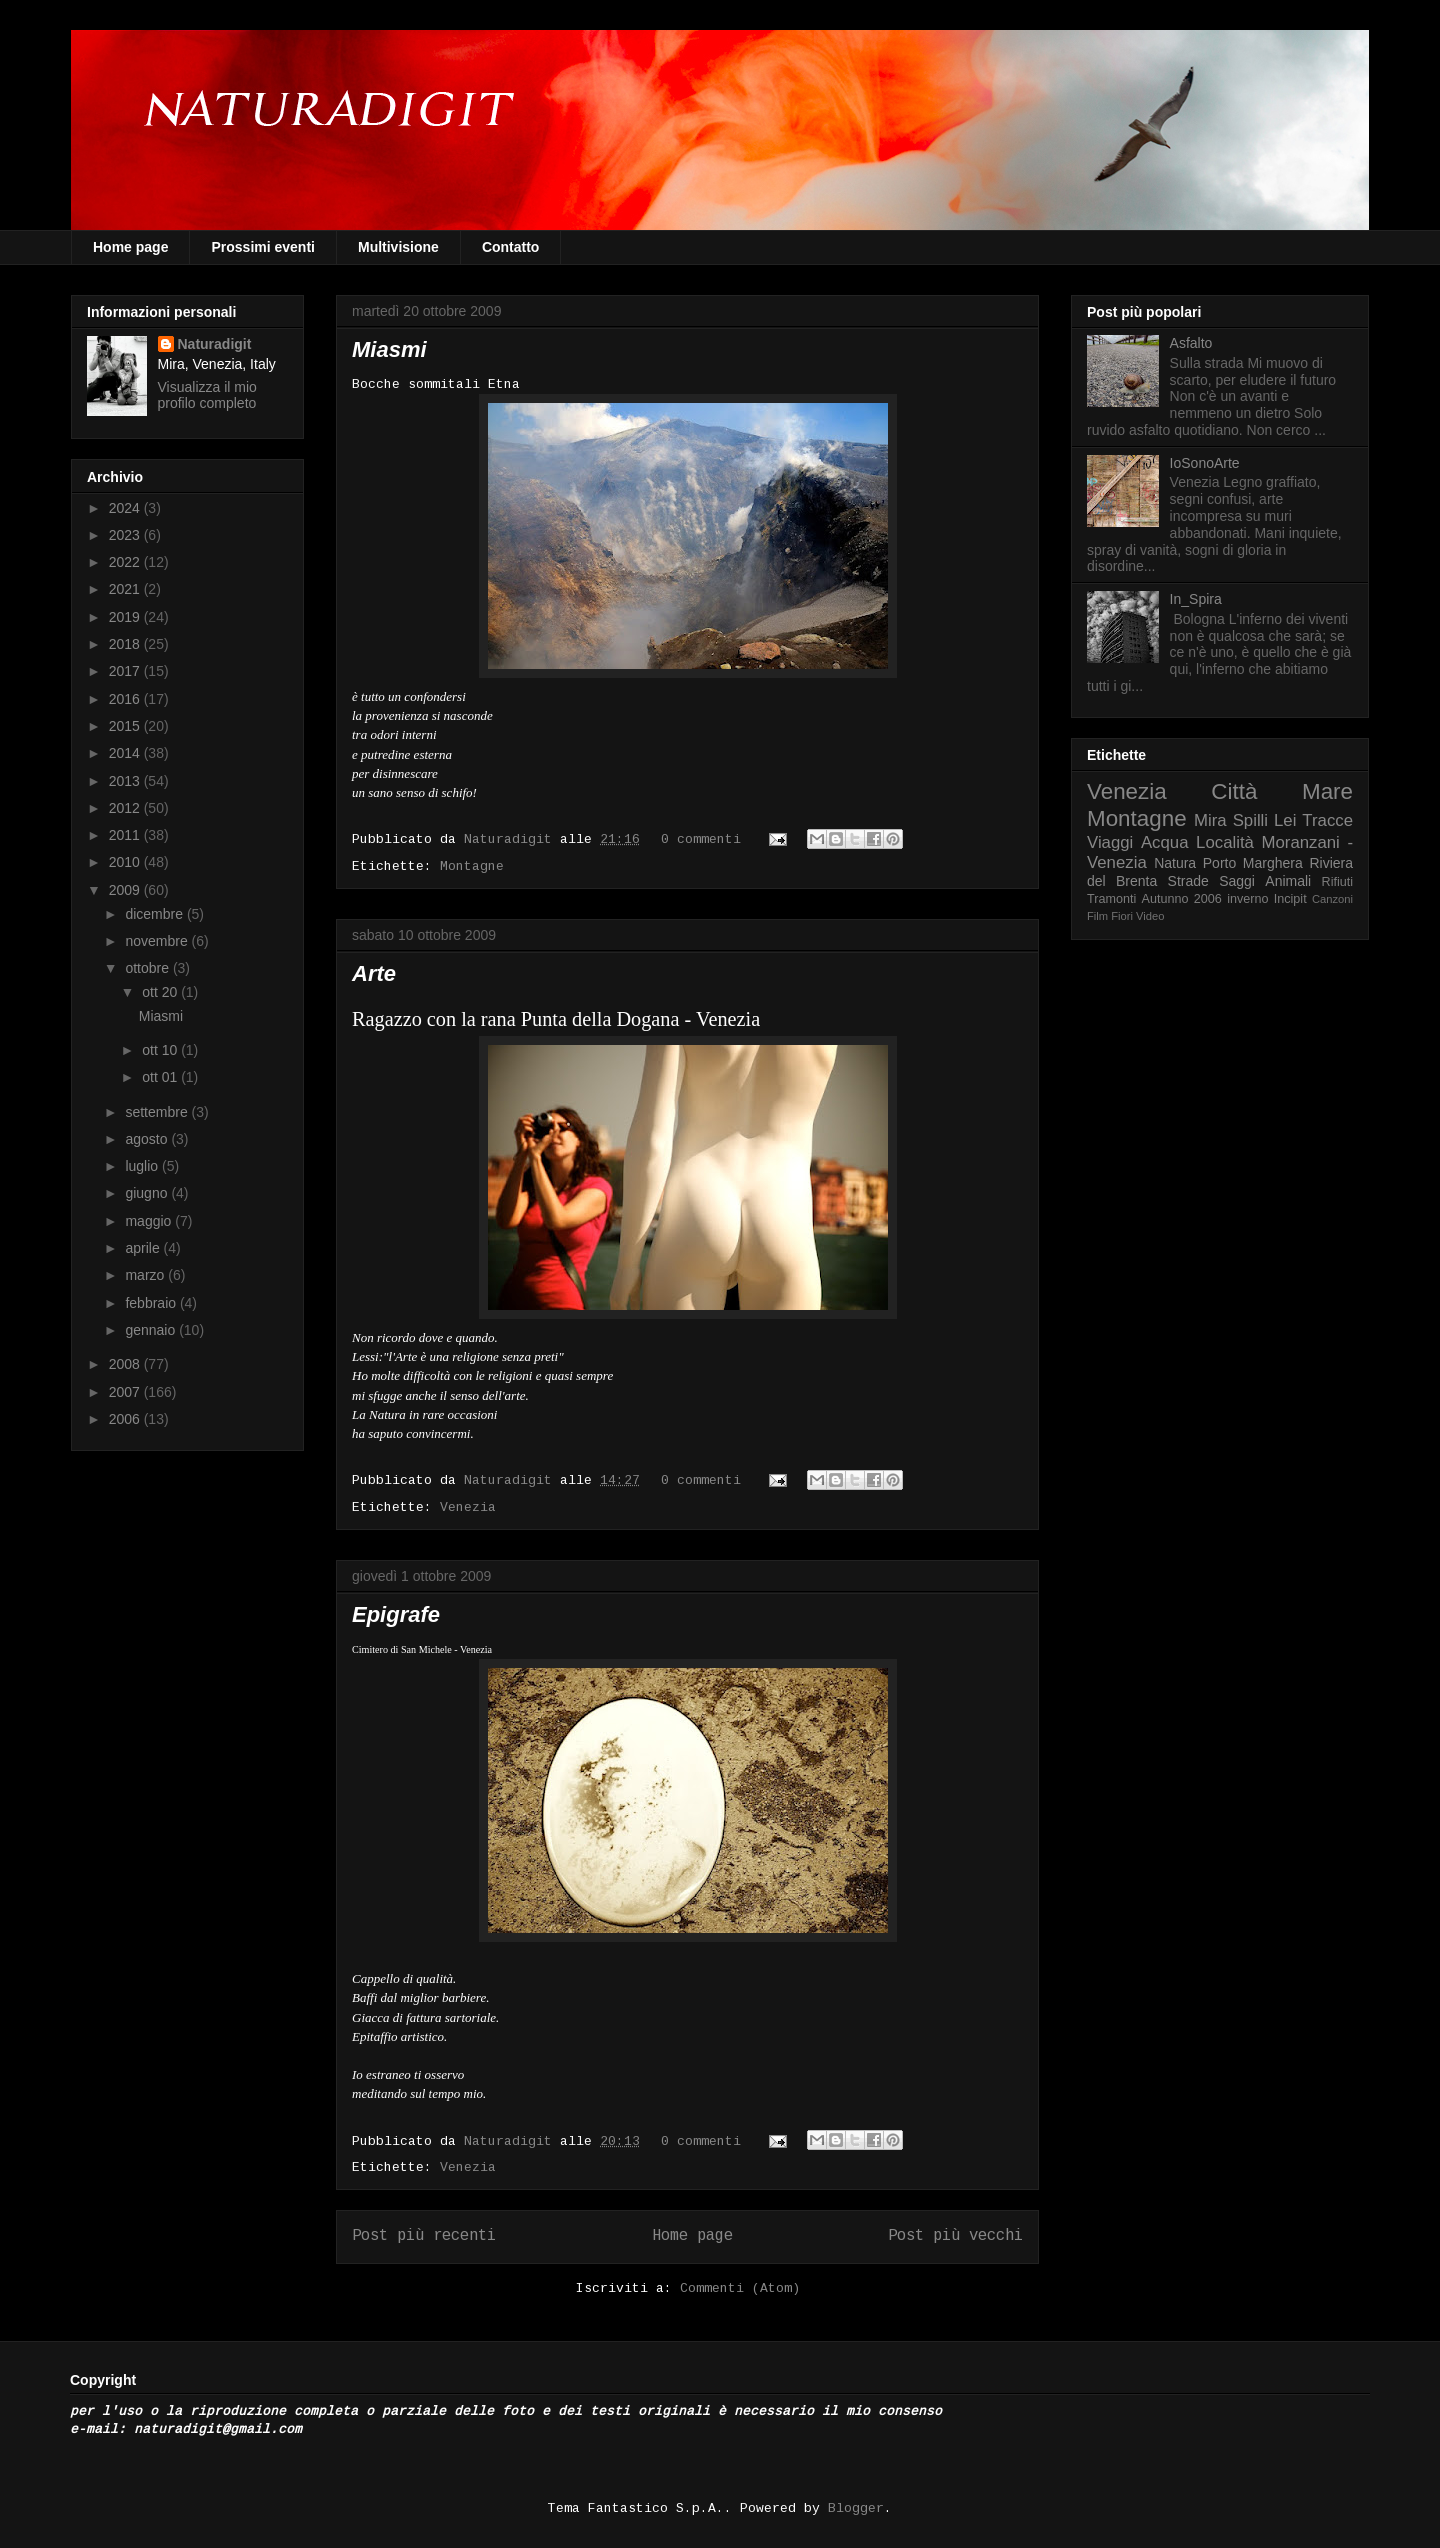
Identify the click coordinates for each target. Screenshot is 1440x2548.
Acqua (1165, 842)
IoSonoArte (1205, 463)
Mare (1327, 791)
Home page (130, 247)
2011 (126, 835)
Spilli (1250, 820)
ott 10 (161, 1050)
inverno (1247, 899)
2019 (126, 617)
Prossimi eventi (263, 247)
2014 (126, 753)
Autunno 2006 (1182, 899)
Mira (1210, 820)
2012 (126, 808)
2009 (126, 890)
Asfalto (1191, 343)
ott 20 (161, 992)
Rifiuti (1338, 882)
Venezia (468, 1507)
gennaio (152, 1330)
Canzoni (1332, 899)
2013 (126, 781)
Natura (1175, 863)
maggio (150, 1221)
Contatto (511, 247)
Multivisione (398, 247)
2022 (126, 562)
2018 (126, 644)
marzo (146, 1275)
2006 (126, 1419)
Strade (1188, 881)
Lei (1285, 820)
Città (1234, 791)
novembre (158, 941)
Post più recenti (424, 2236)
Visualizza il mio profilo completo (207, 395)
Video (1150, 916)
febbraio (152, 1303)
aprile (144, 1248)
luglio (143, 1166)
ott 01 (161, 1077)
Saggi (1237, 881)
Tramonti (1111, 899)
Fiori (1122, 916)
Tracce (1327, 820)
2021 (126, 589)
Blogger (856, 2508)
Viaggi (1110, 842)
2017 (126, 671)
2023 (126, 535)
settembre (158, 1112)
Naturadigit (512, 839)
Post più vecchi (955, 2236)
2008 (126, 1364)
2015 (126, 726)
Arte (374, 973)
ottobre (148, 968)
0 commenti (701, 839)
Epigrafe (396, 1614)
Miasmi (389, 349)
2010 (126, 862)
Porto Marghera (1253, 863)
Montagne (472, 866)
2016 (126, 699)
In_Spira (1196, 599)
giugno (148, 1193)
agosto (148, 1139)
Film (1097, 916)
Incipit (1290, 899)
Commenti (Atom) (740, 2288)
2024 (126, 508)
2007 (126, 1392)
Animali (1288, 881)
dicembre (155, 914)
